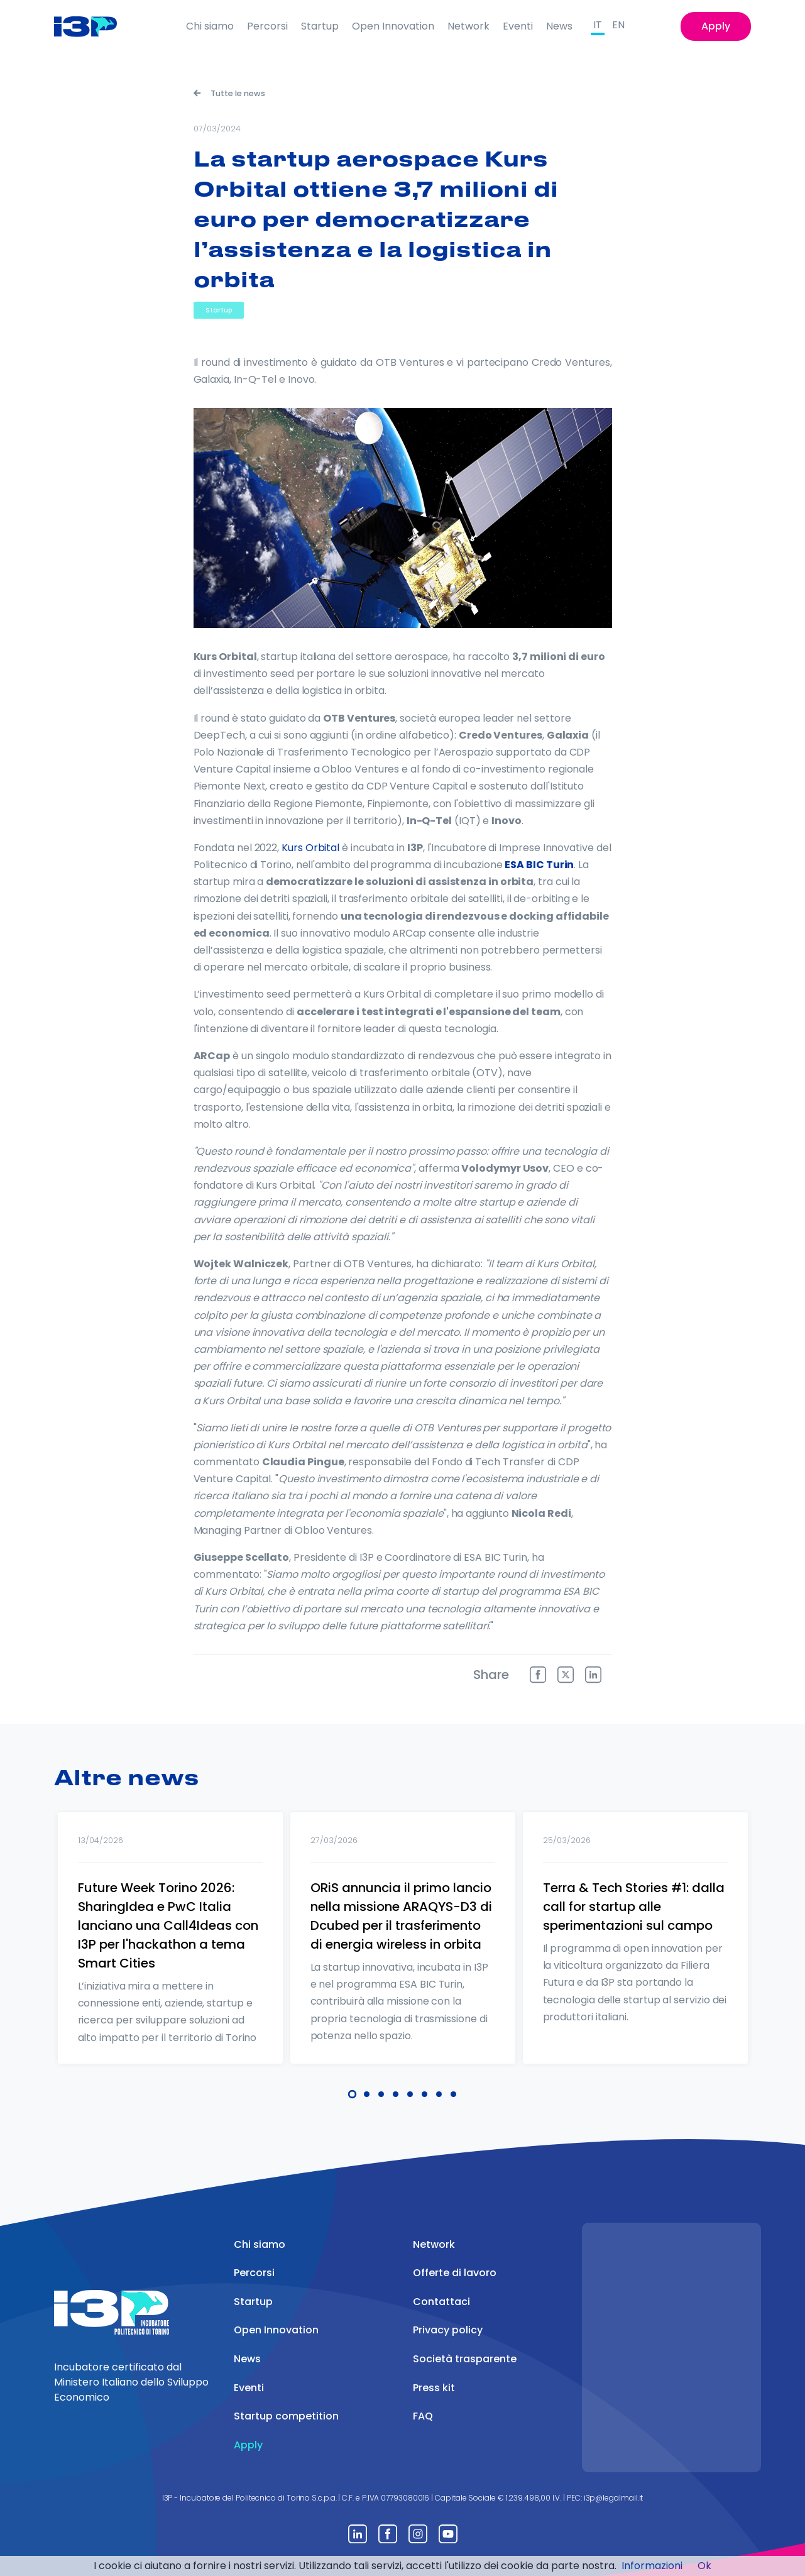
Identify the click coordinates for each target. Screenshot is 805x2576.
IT (597, 25)
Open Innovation (393, 26)
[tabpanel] (170, 1954)
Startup (320, 26)
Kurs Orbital (310, 847)
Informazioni (652, 2565)
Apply (715, 26)
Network (468, 26)
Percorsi (267, 26)
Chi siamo (210, 26)
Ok (704, 2565)
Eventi (518, 26)
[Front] (95, 26)
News (559, 26)
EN (618, 25)
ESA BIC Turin (539, 864)
